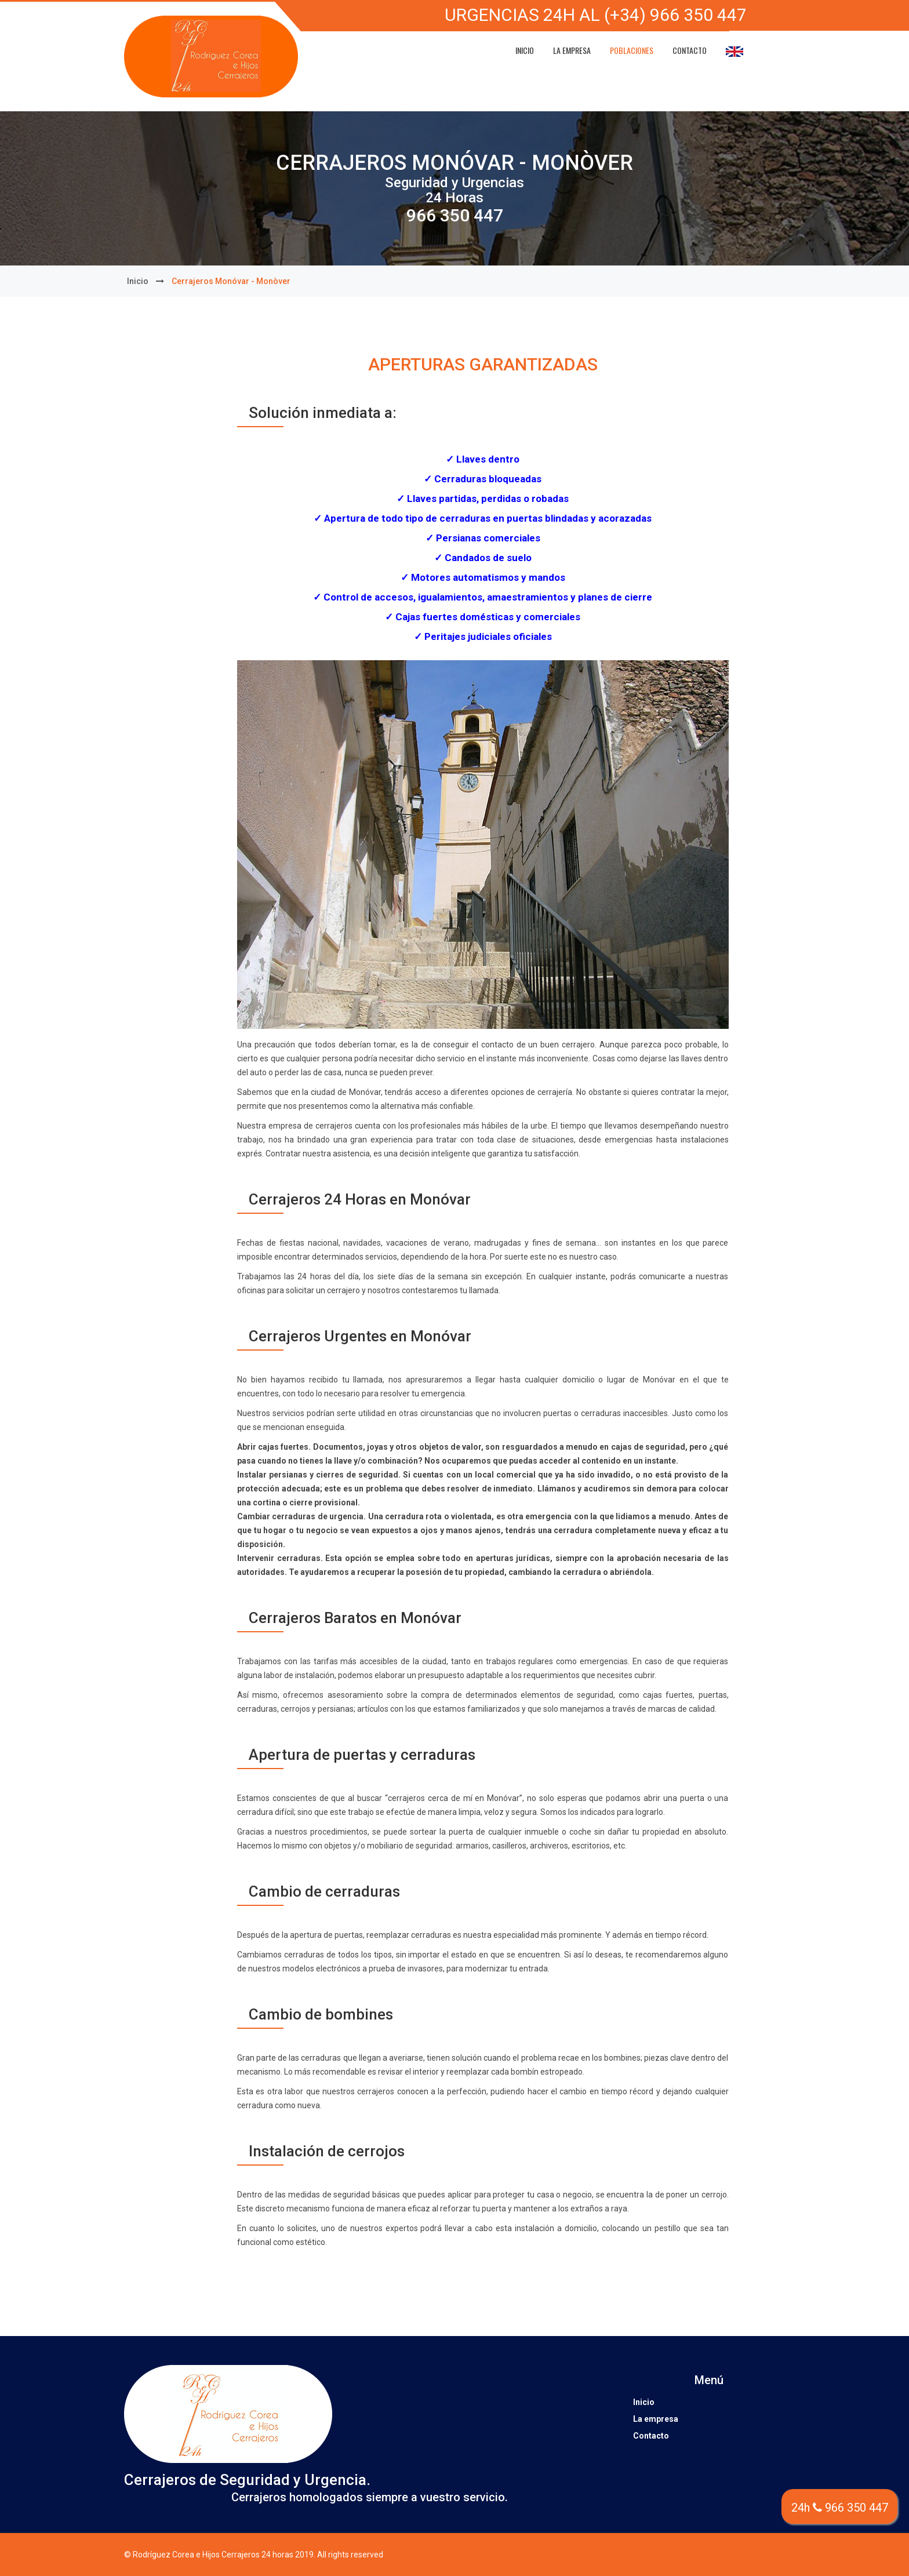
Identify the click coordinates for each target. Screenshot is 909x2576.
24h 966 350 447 (839, 2508)
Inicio (524, 50)
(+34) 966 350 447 (675, 15)
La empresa (572, 50)
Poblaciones (631, 50)
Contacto (689, 50)
